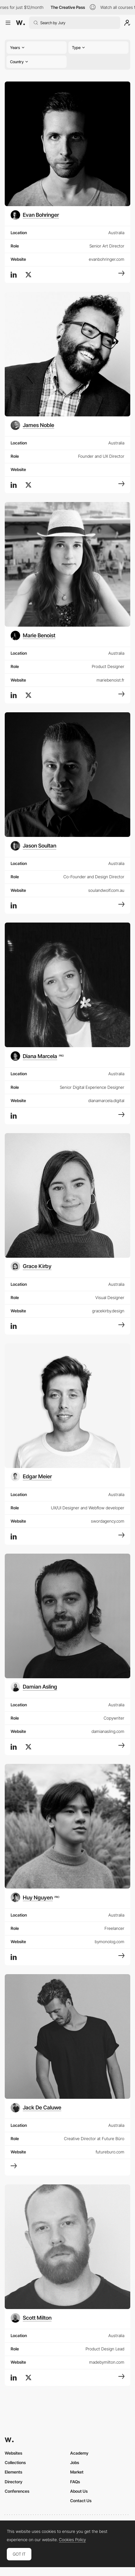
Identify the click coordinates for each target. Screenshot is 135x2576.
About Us (79, 2491)
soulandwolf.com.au (106, 890)
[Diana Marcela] (37, 1056)
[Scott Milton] (31, 2318)
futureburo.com (110, 2151)
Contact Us (80, 2500)
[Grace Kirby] (31, 1266)
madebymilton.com (106, 2362)
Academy (79, 2453)
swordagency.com (107, 1521)
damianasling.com (107, 1731)
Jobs (74, 2462)
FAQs (75, 2481)
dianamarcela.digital (106, 1100)
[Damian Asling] (34, 1687)
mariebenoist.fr (110, 679)
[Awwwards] (20, 22)
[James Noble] (32, 425)
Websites (13, 2453)
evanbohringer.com (106, 259)
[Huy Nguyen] (35, 1897)
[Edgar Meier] (31, 1476)
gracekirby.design (108, 1310)
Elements (13, 2471)
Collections (15, 2462)
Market (76, 2471)
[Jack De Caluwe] (36, 2107)
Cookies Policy (72, 2540)
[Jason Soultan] (33, 845)
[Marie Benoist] (33, 635)
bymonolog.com (109, 1941)
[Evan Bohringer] (35, 215)
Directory (13, 2481)
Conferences (17, 2491)
